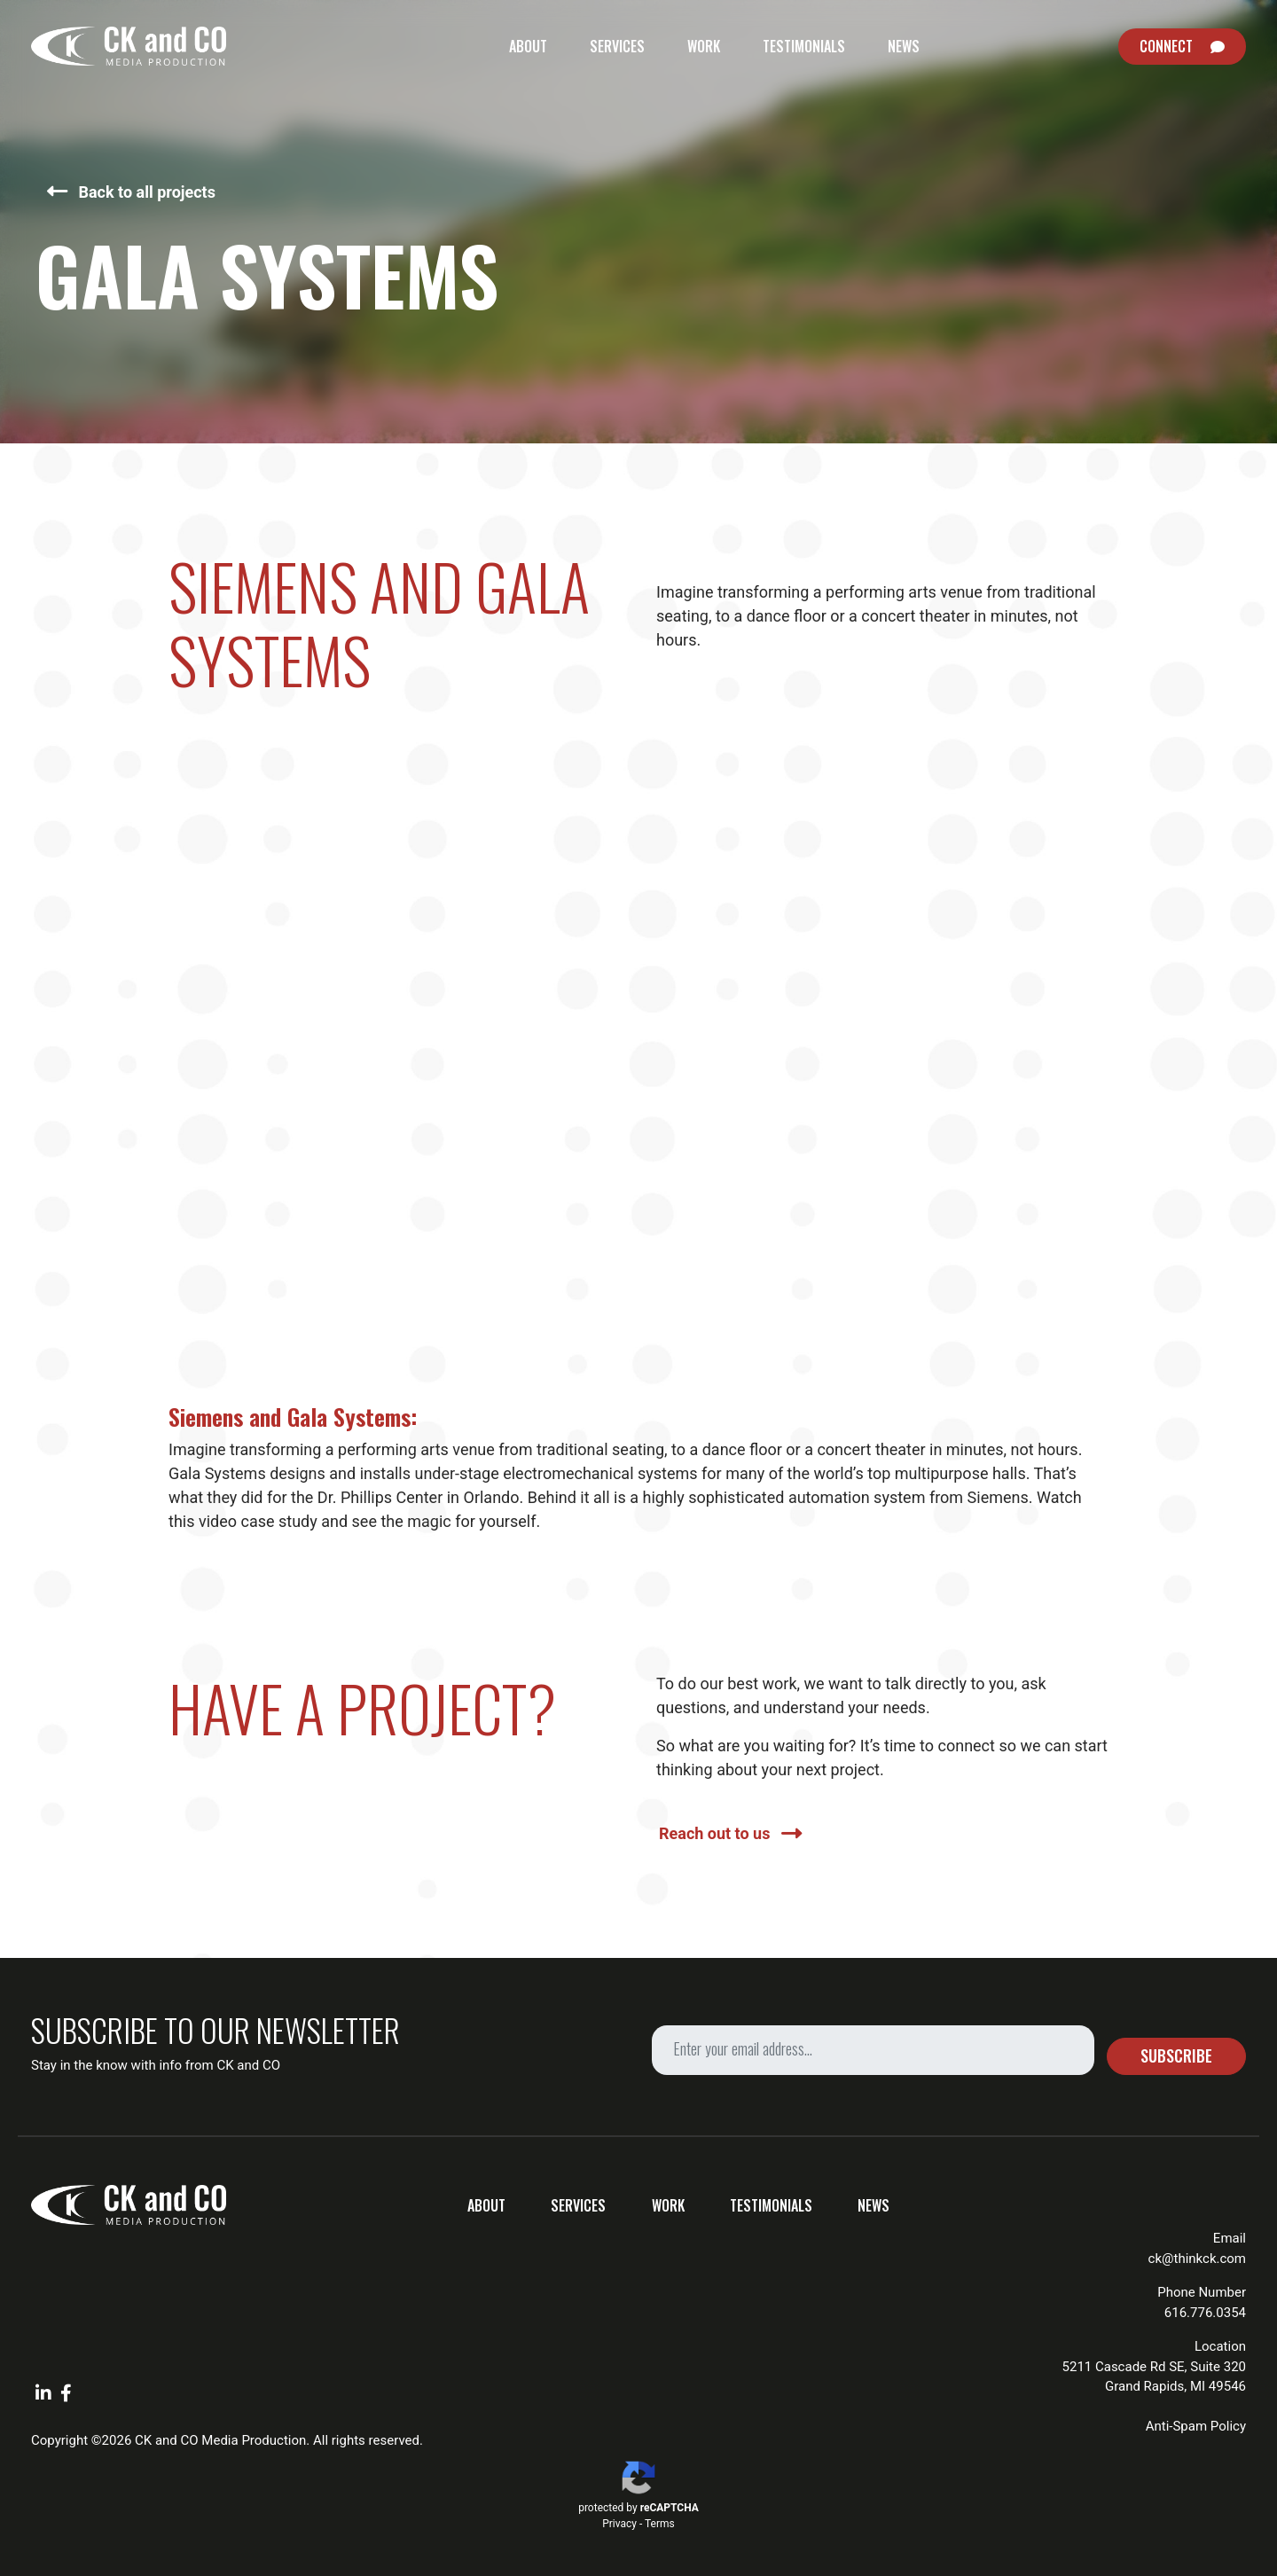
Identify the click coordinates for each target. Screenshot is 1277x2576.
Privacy (619, 2523)
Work (703, 46)
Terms (660, 2523)
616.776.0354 (1205, 2313)
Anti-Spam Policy (1196, 2426)
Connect (1166, 46)
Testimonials (804, 46)
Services (617, 46)
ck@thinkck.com (1197, 2259)
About (528, 46)
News (904, 46)
